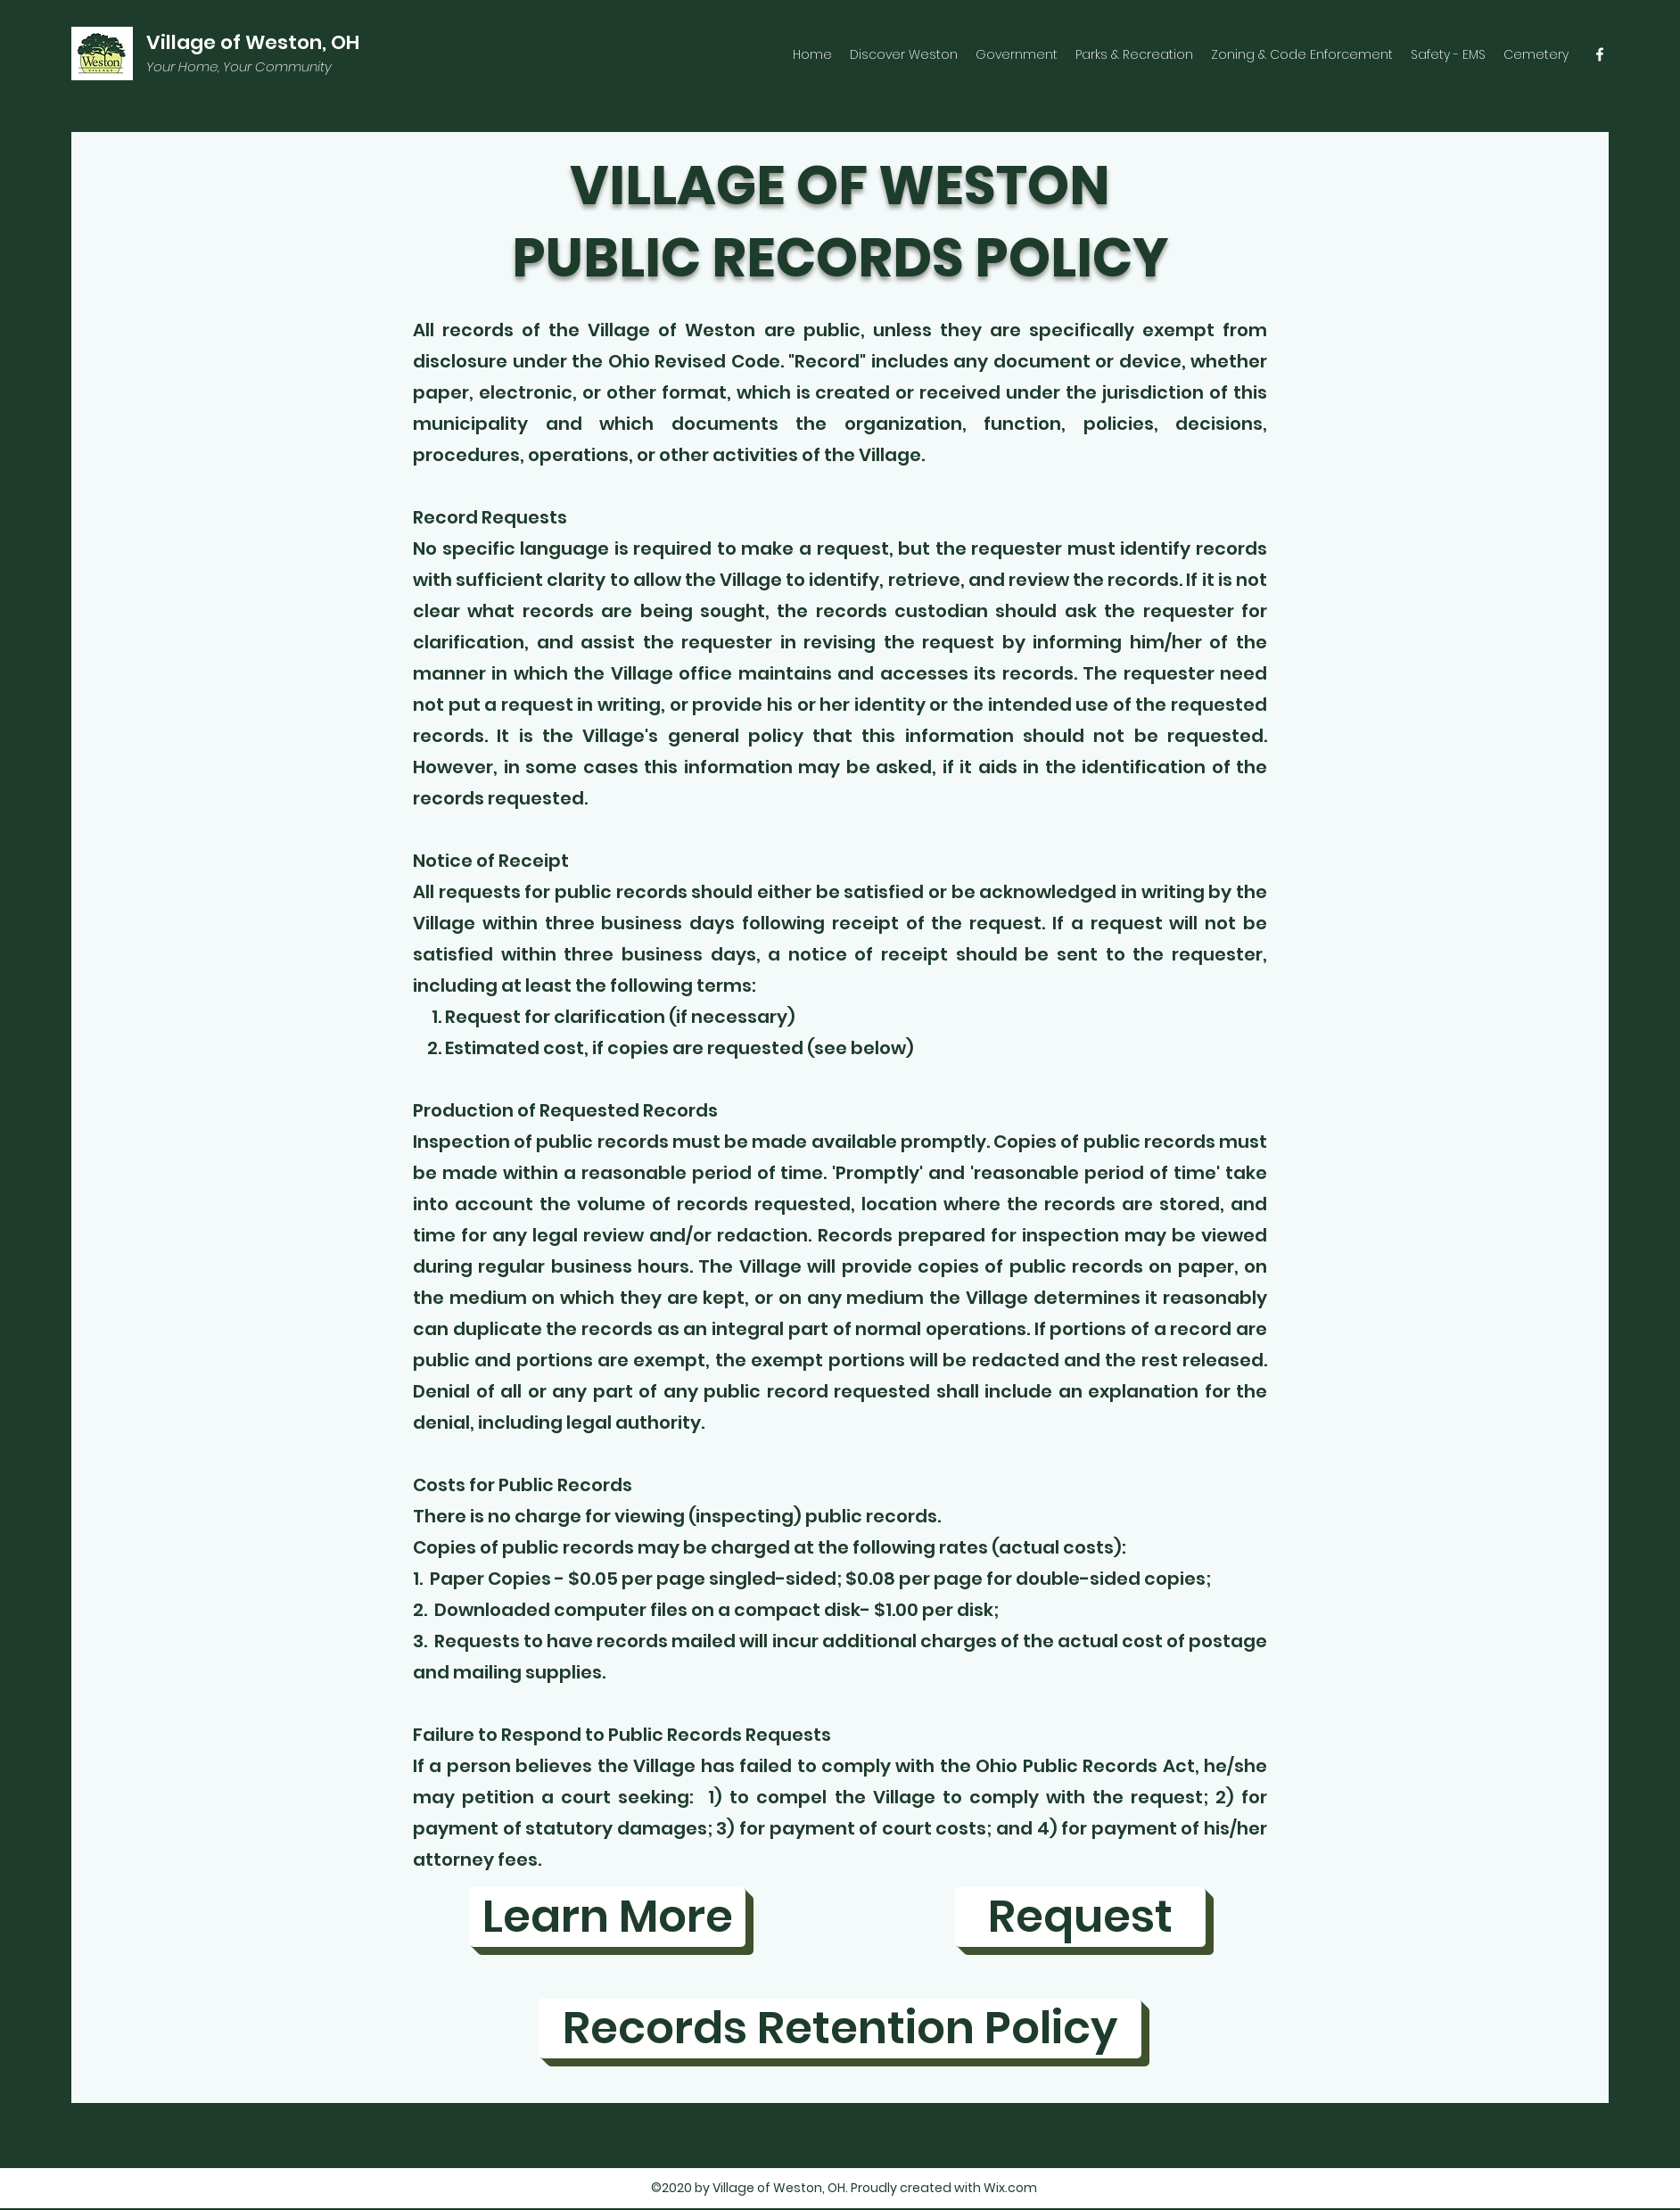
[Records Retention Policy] (840, 2028)
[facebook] (1600, 54)
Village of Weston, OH (252, 42)
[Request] (1080, 1917)
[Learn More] (607, 1917)
